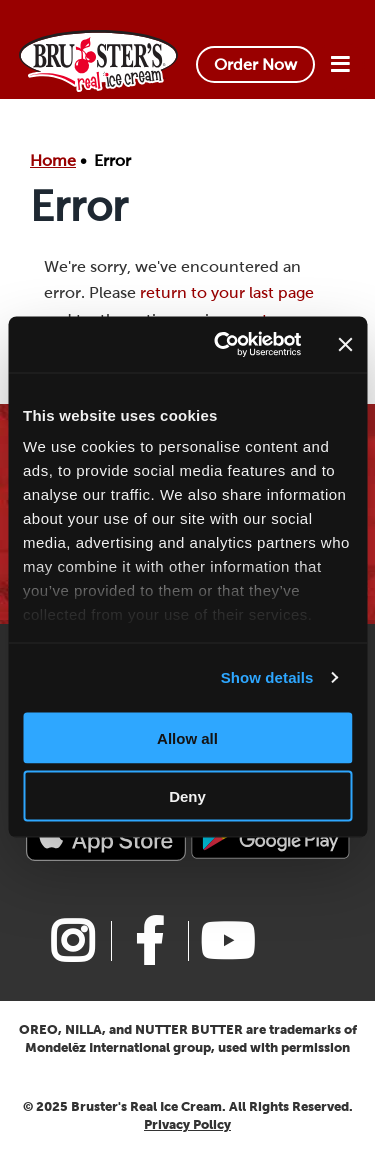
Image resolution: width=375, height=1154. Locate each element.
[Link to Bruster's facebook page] (149, 941)
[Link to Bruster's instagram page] (72, 941)
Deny (187, 796)
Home (53, 160)
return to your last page (227, 292)
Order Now (255, 64)
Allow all (187, 737)
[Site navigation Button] (340, 65)
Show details (267, 677)
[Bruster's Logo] (98, 59)
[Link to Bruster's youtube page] (226, 941)
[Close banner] (345, 344)
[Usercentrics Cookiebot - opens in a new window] (223, 345)
